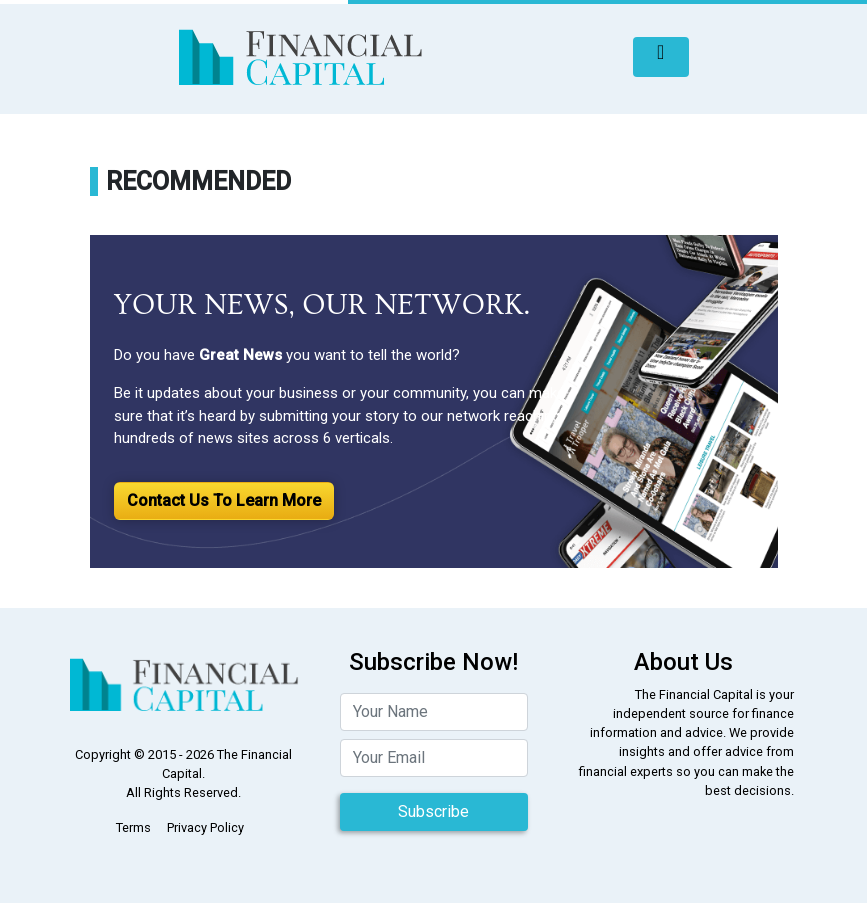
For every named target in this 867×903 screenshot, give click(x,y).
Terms (133, 827)
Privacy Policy (205, 827)
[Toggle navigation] (661, 57)
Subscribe (433, 811)
